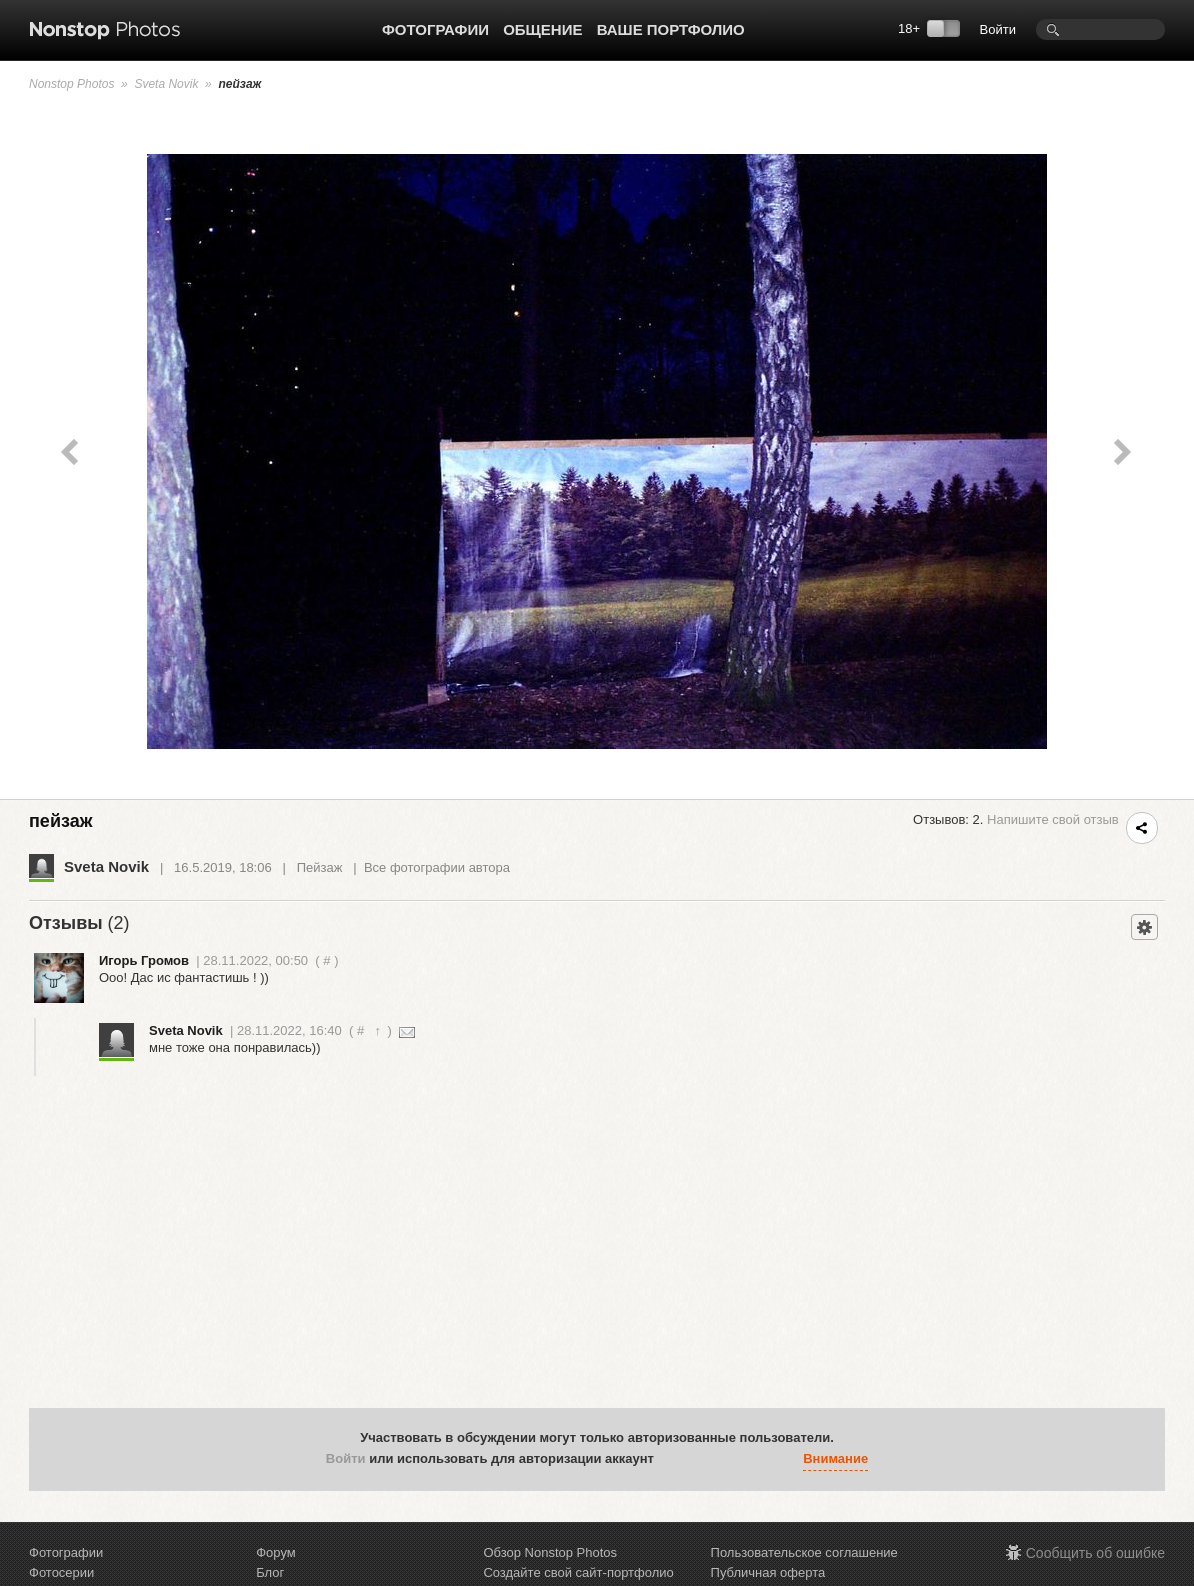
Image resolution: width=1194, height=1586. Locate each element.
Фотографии (435, 29)
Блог (270, 1572)
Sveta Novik (166, 84)
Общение (542, 29)
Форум (276, 1552)
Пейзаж (320, 867)
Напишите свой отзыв (1053, 819)
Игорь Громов (144, 960)
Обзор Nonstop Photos (550, 1552)
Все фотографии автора (437, 867)
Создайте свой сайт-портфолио (578, 1572)
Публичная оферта (768, 1572)
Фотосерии (61, 1572)
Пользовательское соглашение (804, 1552)
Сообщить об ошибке (1095, 1553)
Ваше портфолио (671, 29)
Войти (998, 29)
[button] (674, 1459)
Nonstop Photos (71, 84)
